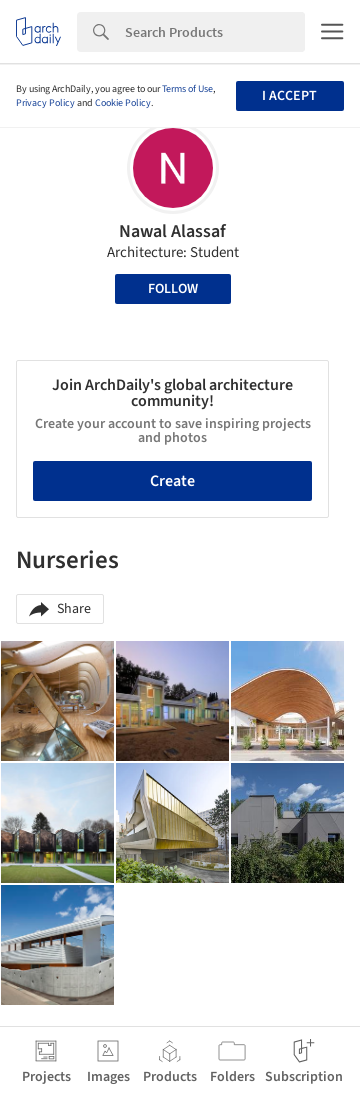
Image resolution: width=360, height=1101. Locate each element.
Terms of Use (187, 89)
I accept (289, 96)
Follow (173, 289)
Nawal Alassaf (172, 231)
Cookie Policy (123, 103)
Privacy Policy (45, 103)
